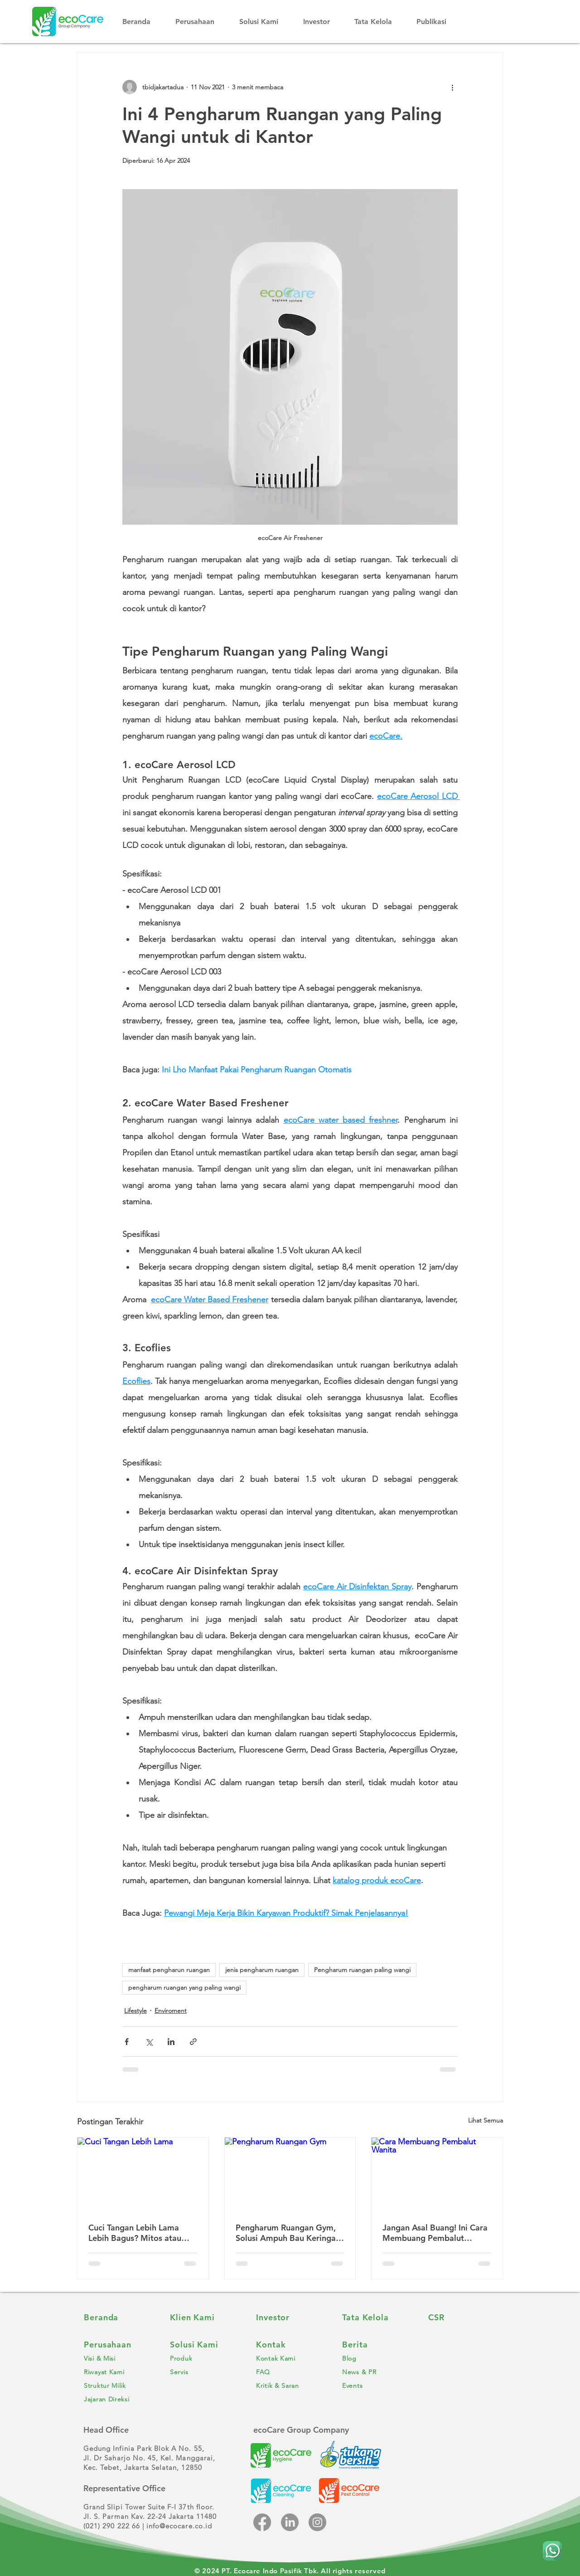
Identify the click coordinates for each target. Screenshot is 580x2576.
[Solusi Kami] (204, 2345)
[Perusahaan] (118, 2345)
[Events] (376, 2385)
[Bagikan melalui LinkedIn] (171, 2041)
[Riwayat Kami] (118, 2372)
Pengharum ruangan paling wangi (362, 1970)
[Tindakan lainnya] (452, 87)
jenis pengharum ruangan (262, 1970)
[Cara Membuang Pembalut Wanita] (437, 2174)
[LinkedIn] (290, 2522)
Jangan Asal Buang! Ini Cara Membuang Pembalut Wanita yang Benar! (435, 2232)
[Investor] (290, 2317)
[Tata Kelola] (376, 2317)
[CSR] (462, 2317)
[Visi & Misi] (118, 2358)
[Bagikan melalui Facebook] (126, 2041)
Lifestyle (135, 2010)
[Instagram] (317, 2522)
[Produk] (204, 2358)
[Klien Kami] (204, 2317)
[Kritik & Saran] (290, 2385)
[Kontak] (290, 2345)
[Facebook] (262, 2522)
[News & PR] (376, 2372)
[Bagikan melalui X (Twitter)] (149, 2041)
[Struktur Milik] (118, 2385)
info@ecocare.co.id (179, 2526)
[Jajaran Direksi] (118, 2399)
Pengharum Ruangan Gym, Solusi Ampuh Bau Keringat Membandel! (287, 2232)
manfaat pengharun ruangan (169, 1970)
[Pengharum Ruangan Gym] (290, 2174)
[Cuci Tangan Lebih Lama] (142, 2174)
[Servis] (204, 2372)
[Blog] (376, 2358)
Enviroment (171, 2010)
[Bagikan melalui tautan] (193, 2041)
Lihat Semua (485, 2120)
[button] (200, 21)
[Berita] (376, 2345)
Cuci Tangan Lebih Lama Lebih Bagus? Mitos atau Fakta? (134, 2232)
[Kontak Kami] (290, 2358)
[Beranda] (118, 2317)
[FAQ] (290, 2372)
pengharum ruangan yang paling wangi (184, 1987)
